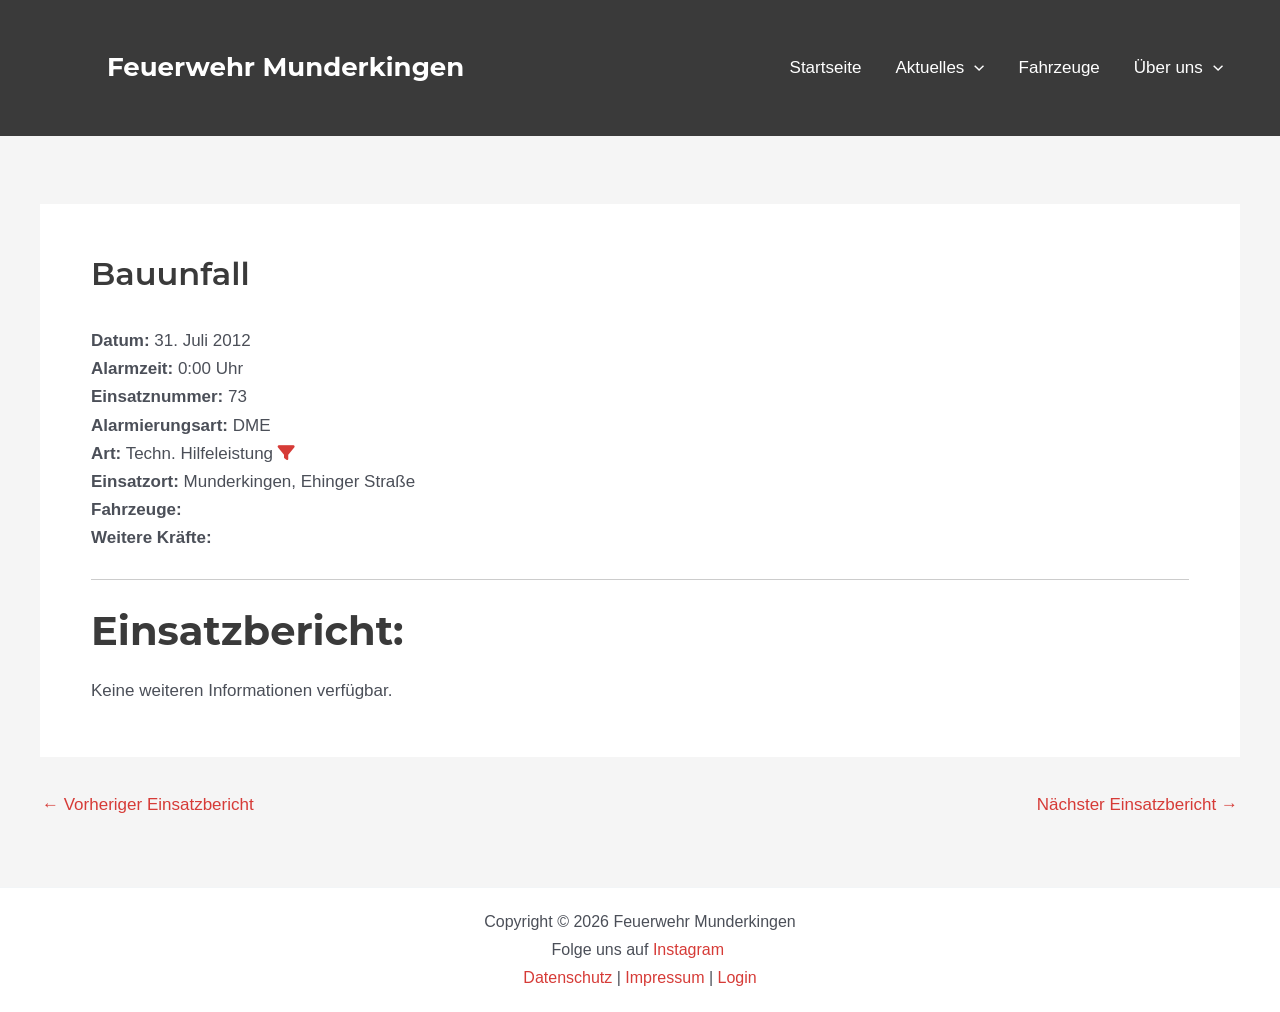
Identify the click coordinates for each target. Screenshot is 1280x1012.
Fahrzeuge (1059, 67)
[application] (974, 68)
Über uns (1178, 68)
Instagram (691, 949)
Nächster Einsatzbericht (1137, 804)
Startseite (826, 67)
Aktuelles (939, 68)
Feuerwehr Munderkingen (285, 67)
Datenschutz (569, 977)
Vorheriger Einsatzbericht (148, 804)
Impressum (664, 977)
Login (737, 977)
